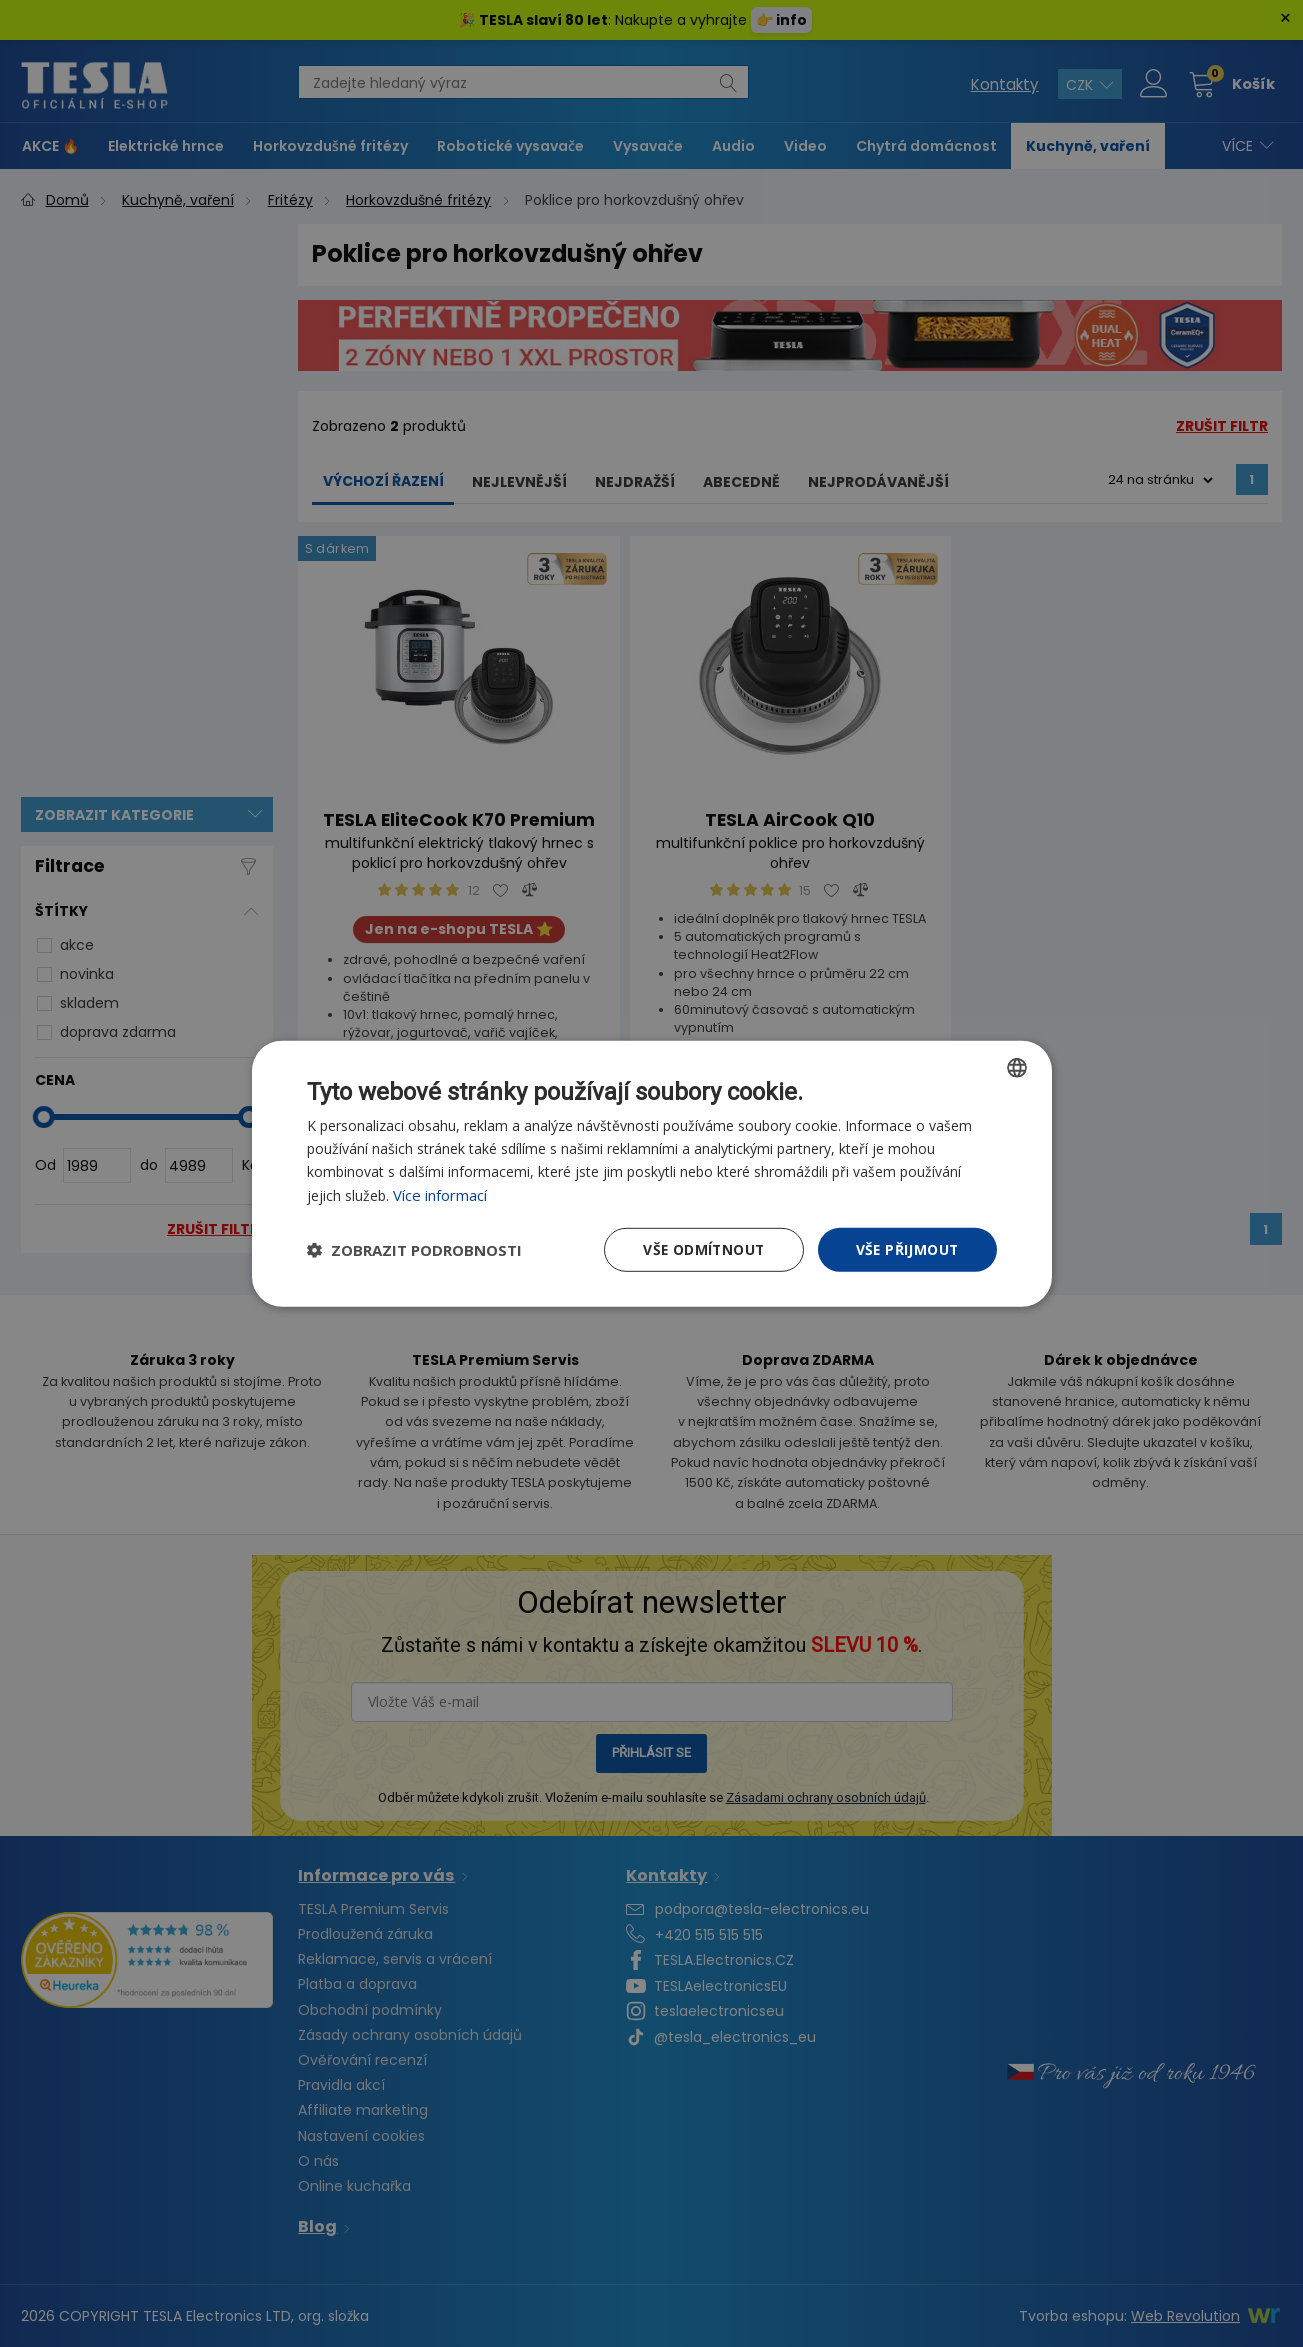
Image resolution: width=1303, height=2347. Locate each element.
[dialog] (652, 1173)
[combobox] (1017, 1067)
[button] (414, 1250)
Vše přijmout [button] (906, 1248)
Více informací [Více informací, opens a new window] (440, 1194)
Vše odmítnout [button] (700, 1248)
